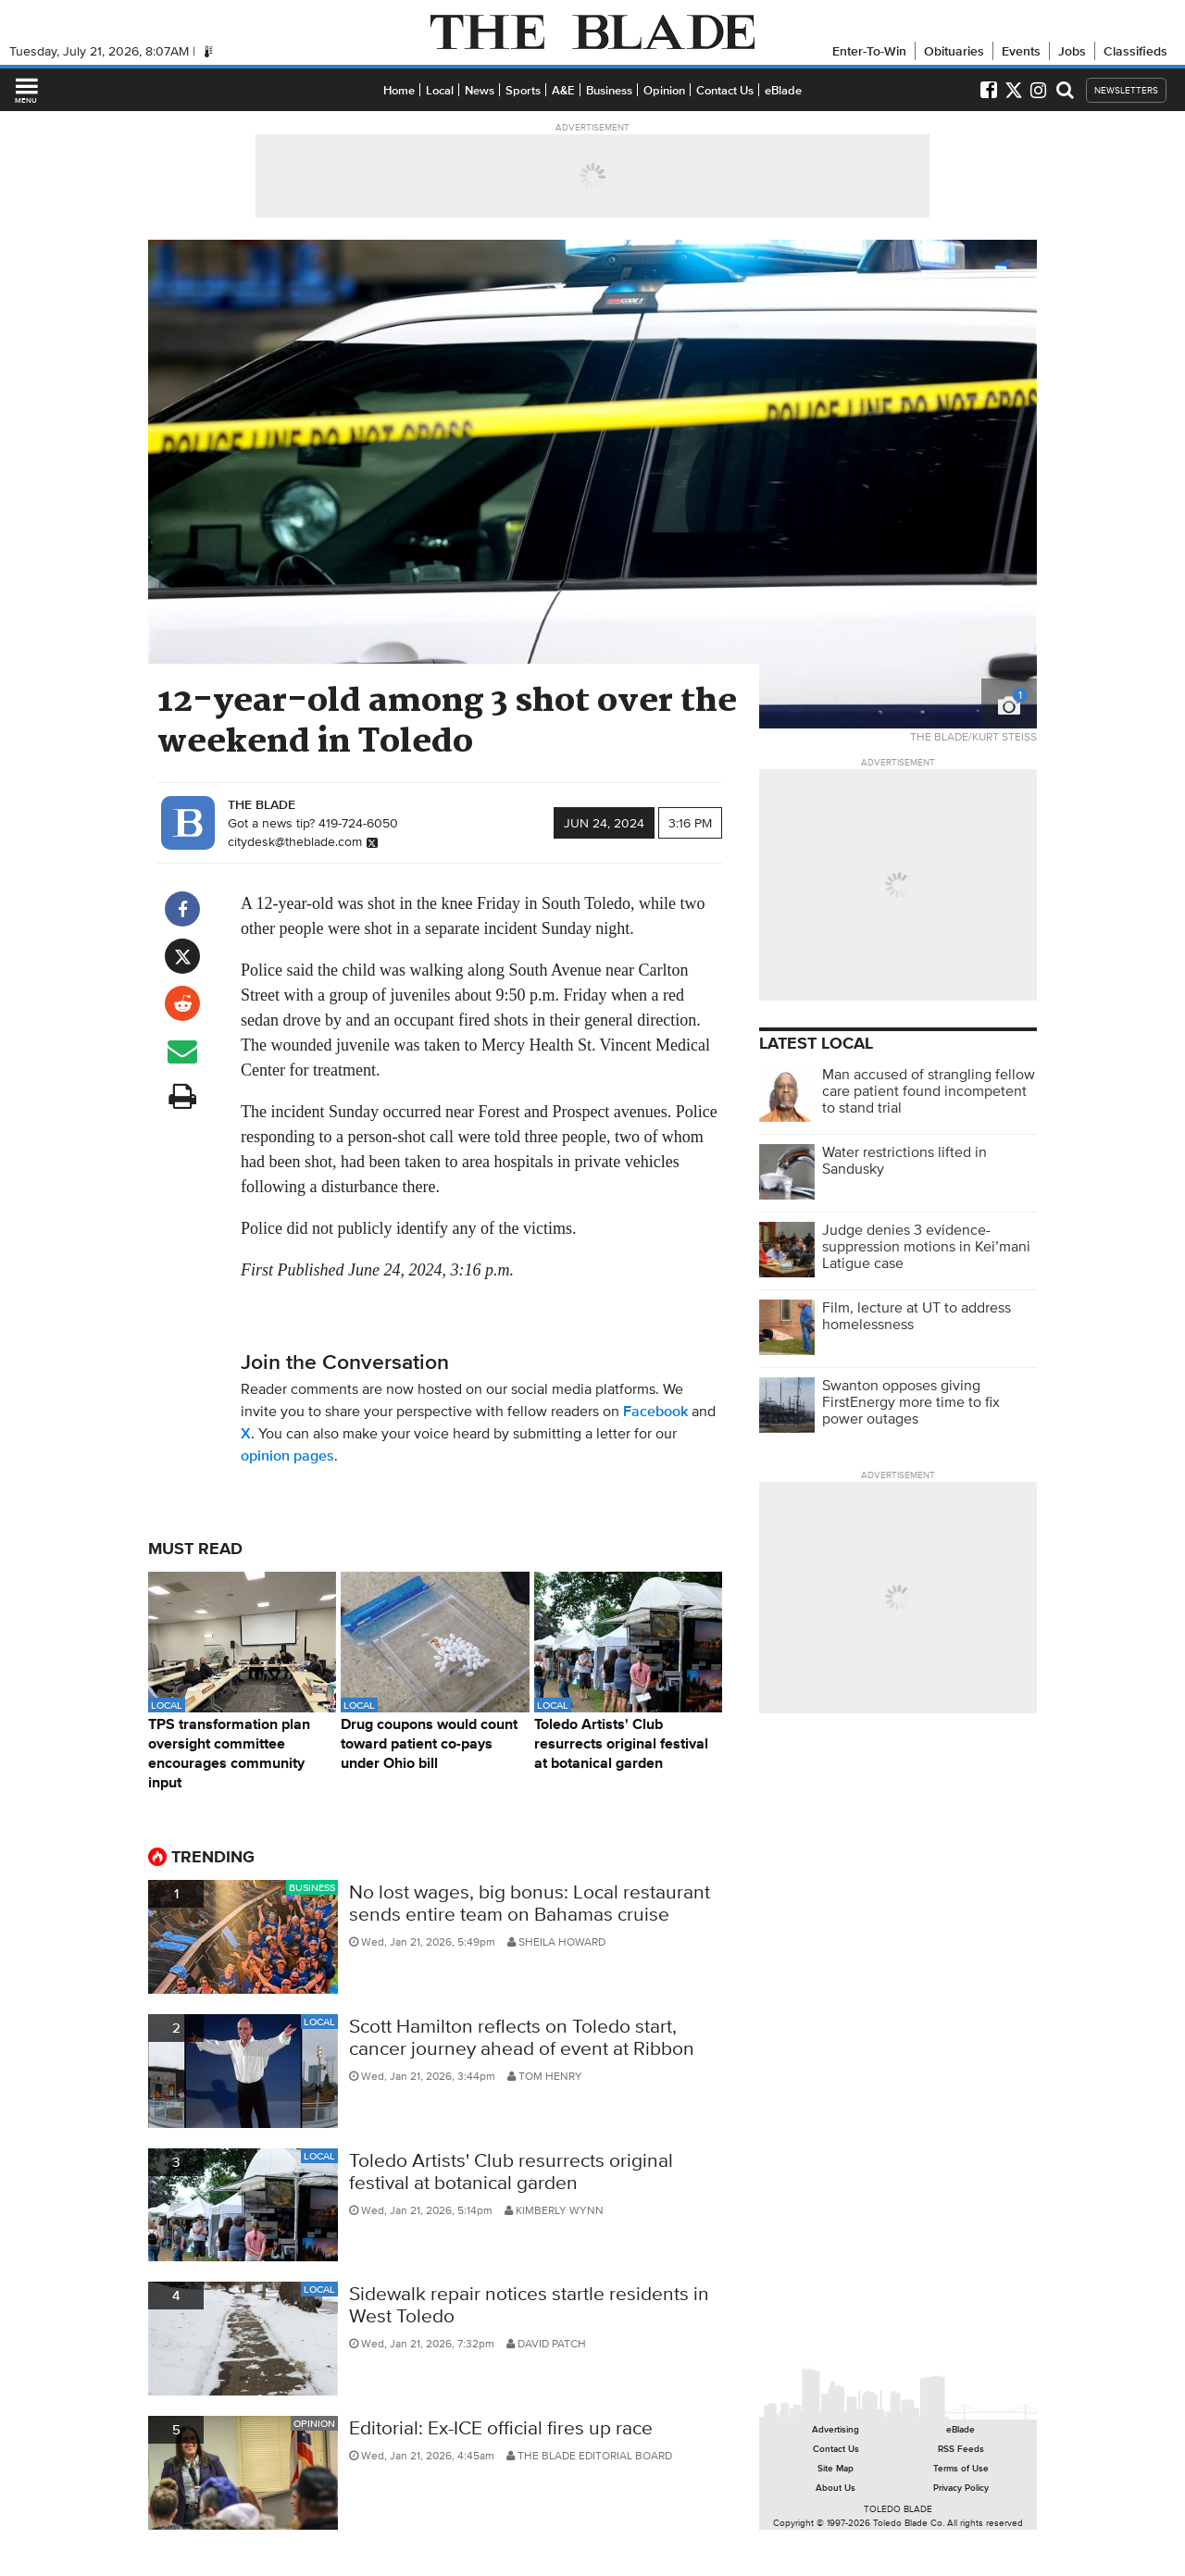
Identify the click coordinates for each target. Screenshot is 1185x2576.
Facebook (655, 1411)
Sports (523, 90)
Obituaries (954, 51)
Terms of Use (961, 2468)
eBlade (783, 90)
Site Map (835, 2468)
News (479, 90)
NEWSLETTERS (1126, 90)
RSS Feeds (961, 2449)
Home (399, 90)
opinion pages (287, 1455)
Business (609, 90)
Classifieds (1135, 51)
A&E (563, 90)
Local (440, 90)
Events (1021, 51)
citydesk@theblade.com (295, 841)
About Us (835, 2488)
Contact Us (725, 90)
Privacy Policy (961, 2488)
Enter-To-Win (869, 51)
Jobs (1072, 51)
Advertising (835, 2429)
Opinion (664, 90)
